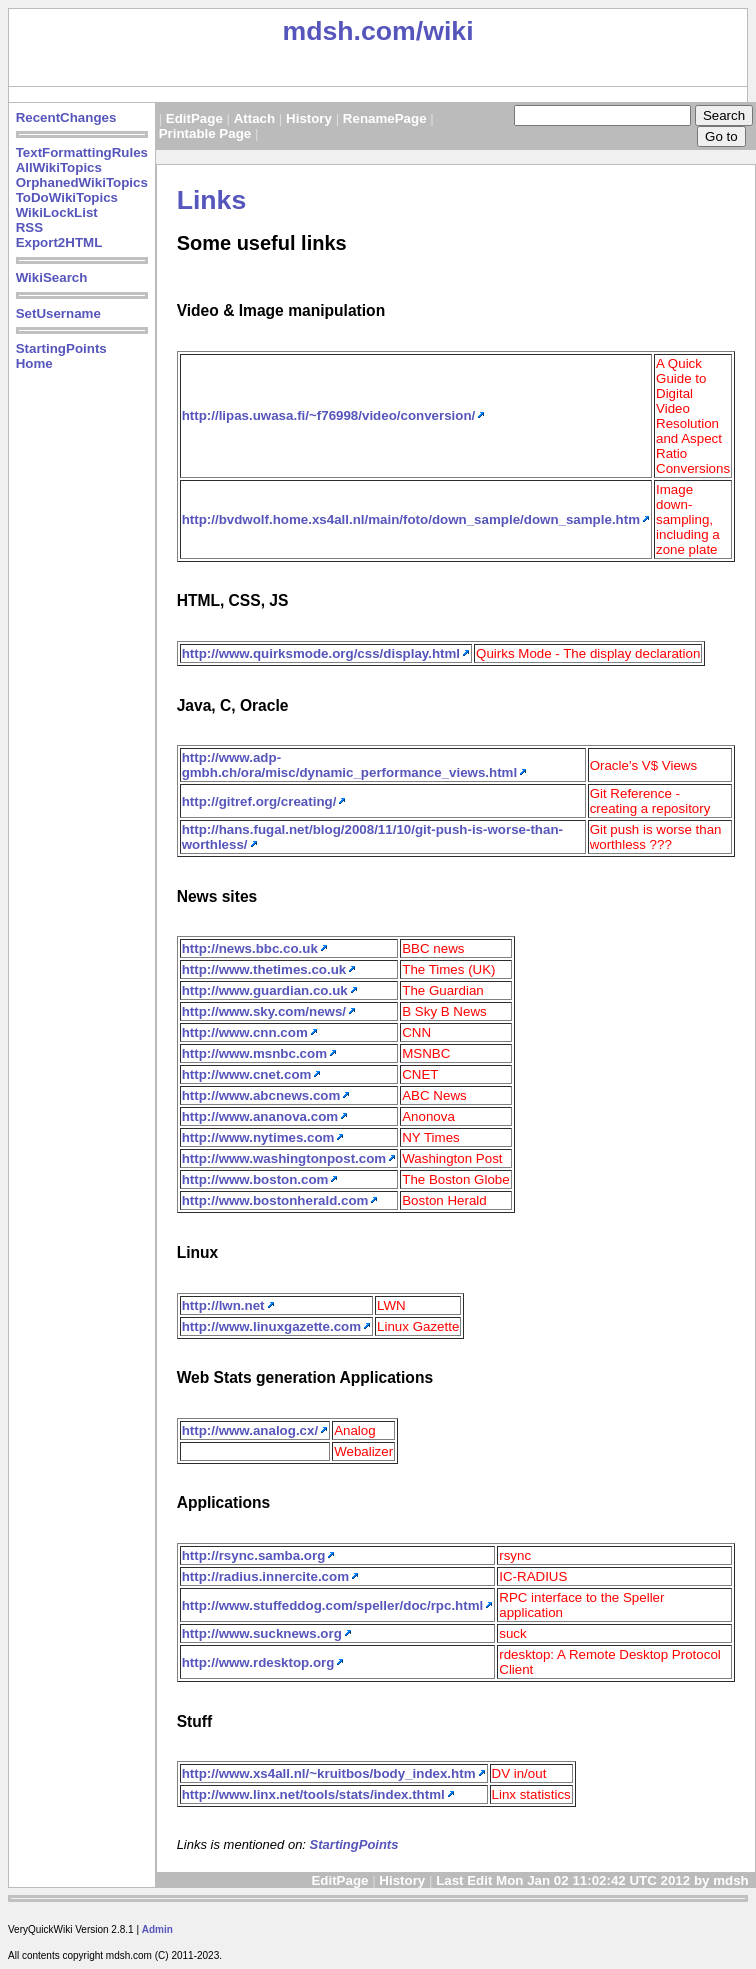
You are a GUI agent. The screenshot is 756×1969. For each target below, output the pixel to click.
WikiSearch (52, 277)
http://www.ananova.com (260, 1116)
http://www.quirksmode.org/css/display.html (321, 653)
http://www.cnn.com (245, 1032)
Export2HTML (59, 242)
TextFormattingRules (82, 152)
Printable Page (205, 133)
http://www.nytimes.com (258, 1137)
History (309, 118)
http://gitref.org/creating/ (259, 801)
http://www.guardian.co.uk (265, 990)
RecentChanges (66, 117)
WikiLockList (57, 212)
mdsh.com (348, 31)
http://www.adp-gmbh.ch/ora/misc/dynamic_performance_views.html (350, 765)
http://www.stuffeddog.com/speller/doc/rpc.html (333, 1605)
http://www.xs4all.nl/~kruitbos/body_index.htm (329, 1773)
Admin (157, 1929)
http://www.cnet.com (247, 1074)
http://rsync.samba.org (254, 1555)
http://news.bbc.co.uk (250, 948)
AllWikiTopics (59, 167)
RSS (29, 227)
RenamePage (385, 118)
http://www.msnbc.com (254, 1053)
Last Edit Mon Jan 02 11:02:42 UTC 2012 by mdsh (594, 1880)
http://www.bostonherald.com (275, 1200)
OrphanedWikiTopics (82, 182)
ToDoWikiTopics (67, 197)
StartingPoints (61, 348)
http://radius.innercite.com (265, 1576)
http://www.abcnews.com (261, 1095)
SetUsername (58, 313)
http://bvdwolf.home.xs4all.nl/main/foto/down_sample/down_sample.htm (411, 519)
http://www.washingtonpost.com (284, 1158)
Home (34, 363)
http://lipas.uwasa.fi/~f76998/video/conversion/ (329, 415)
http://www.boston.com (255, 1179)
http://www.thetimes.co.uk (264, 969)
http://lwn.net (223, 1305)
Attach (254, 118)
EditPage (194, 118)
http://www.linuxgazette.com (271, 1326)
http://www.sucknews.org (262, 1633)
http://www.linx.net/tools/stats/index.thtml (313, 1794)
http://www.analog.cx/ (250, 1430)
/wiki (445, 31)
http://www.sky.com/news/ (264, 1011)
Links (212, 200)
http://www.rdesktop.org (258, 1662)
